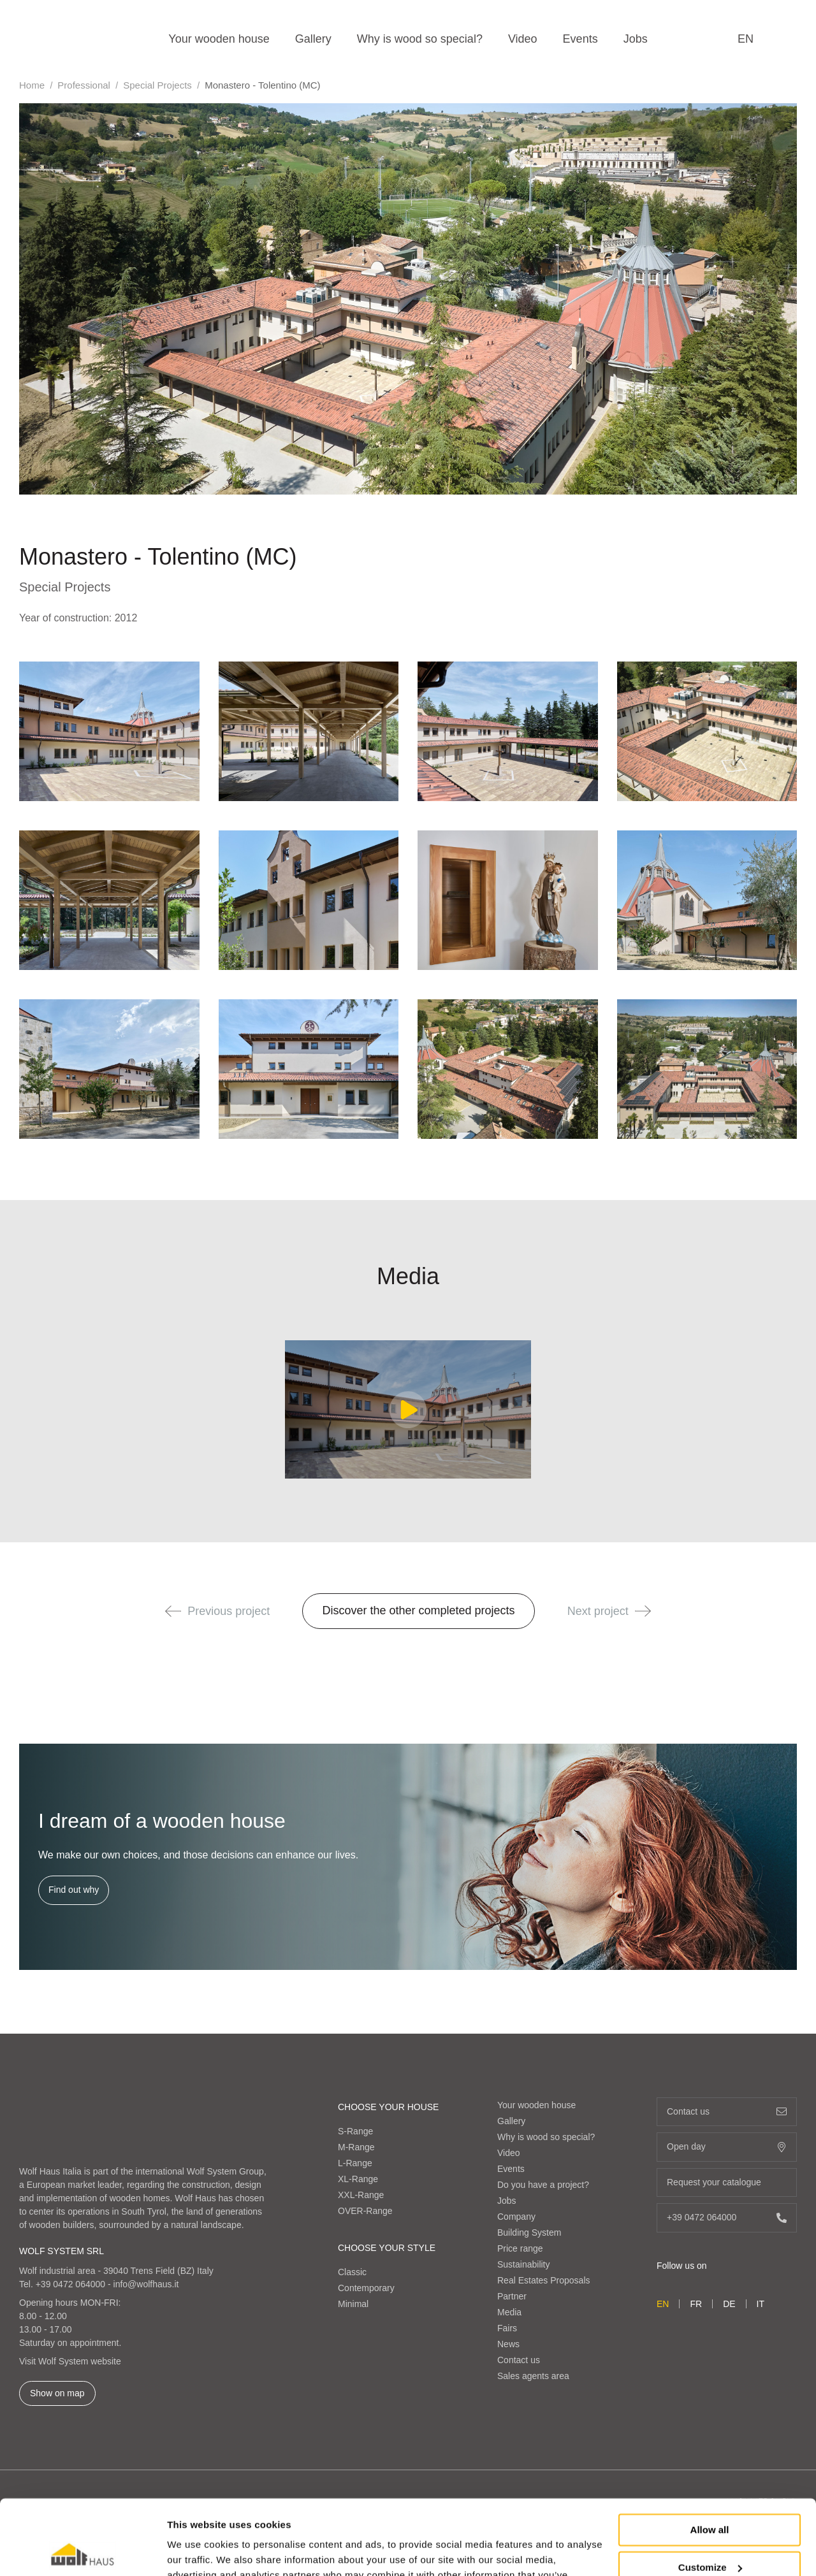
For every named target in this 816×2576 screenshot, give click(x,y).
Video (522, 39)
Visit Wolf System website (70, 2361)
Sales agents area (533, 2376)
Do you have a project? (543, 2185)
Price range (520, 2248)
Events (580, 39)
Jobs (635, 39)
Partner (512, 2296)
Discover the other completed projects (418, 1610)
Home (32, 85)
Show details (196, 2550)
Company (516, 2216)
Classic (352, 2272)
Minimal (353, 2304)
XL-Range (358, 2179)
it (760, 2304)
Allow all (709, 2455)
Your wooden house (218, 39)
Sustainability (523, 2264)
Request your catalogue (727, 2182)
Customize (710, 2492)
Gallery (313, 39)
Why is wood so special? (420, 39)
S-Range (355, 2131)
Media (509, 2312)
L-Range (355, 2163)
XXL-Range (361, 2195)
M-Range (356, 2147)
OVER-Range (365, 2211)
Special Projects (157, 85)
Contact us (518, 2360)
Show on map (57, 2393)
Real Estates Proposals (543, 2280)
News (508, 2344)
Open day (727, 2146)
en (746, 39)
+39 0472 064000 (70, 2284)
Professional (83, 85)
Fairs (507, 2328)
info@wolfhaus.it (146, 2284)
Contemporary (366, 2288)
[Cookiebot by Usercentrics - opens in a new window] (82, 2551)
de (729, 2304)
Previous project (217, 1611)
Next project (609, 1611)
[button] (173, 1611)
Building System (529, 2232)
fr (696, 2304)
